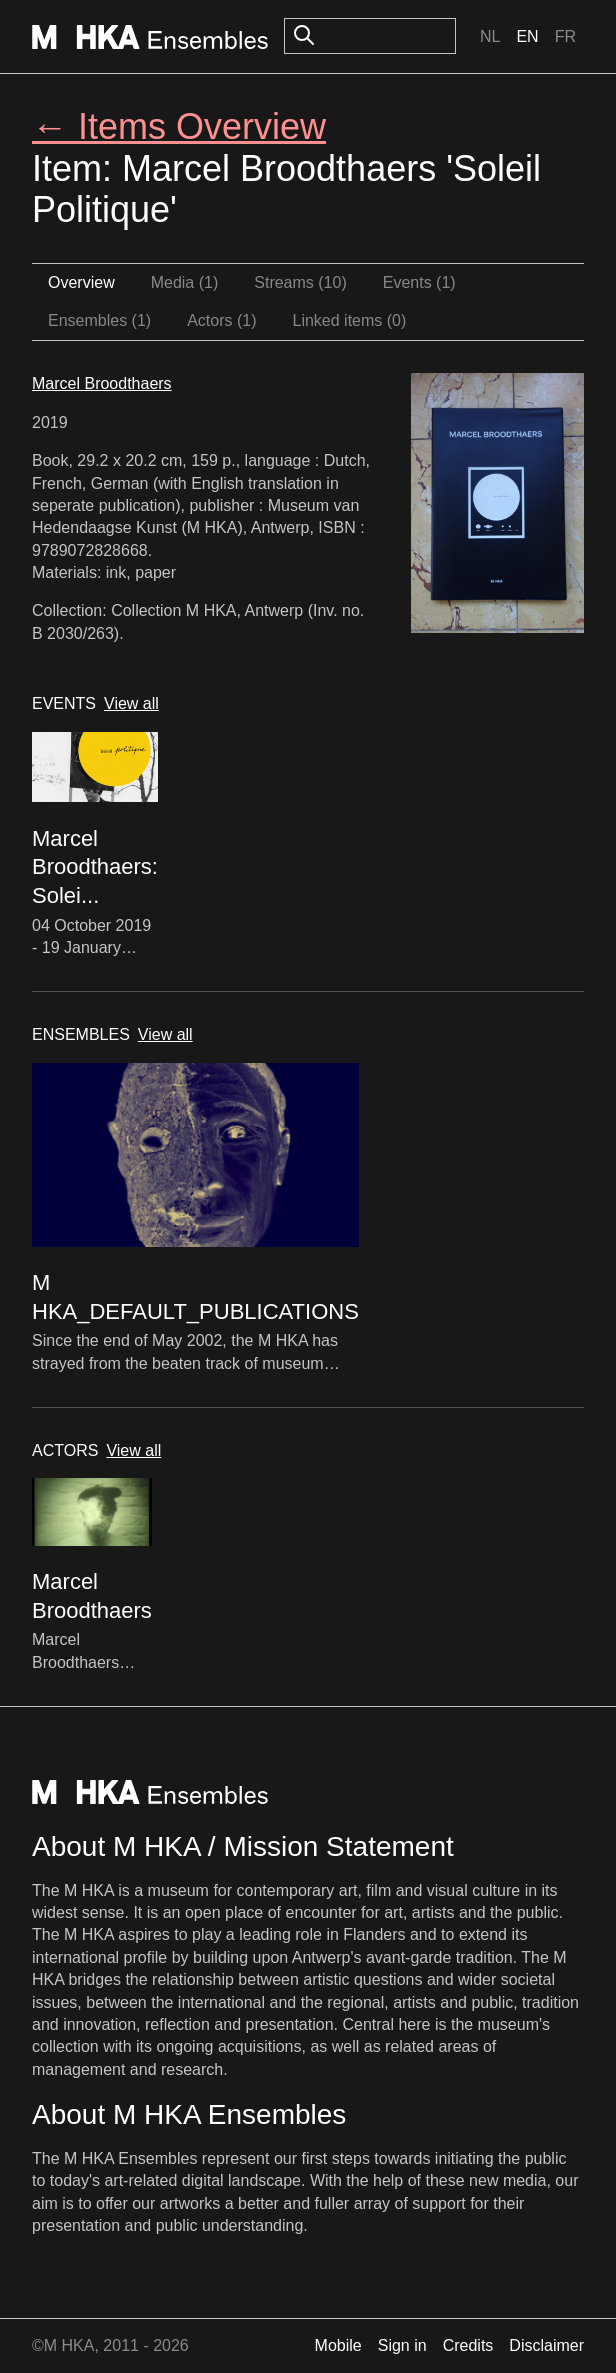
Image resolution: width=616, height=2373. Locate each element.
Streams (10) (300, 282)
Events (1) (419, 282)
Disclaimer (546, 2345)
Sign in (402, 2345)
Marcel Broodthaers (102, 383)
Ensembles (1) (99, 320)
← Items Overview (179, 126)
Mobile (338, 2345)
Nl (490, 36)
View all (131, 703)
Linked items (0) (350, 320)
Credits (468, 2345)
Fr (565, 36)
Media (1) (185, 282)
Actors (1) (221, 320)
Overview (81, 282)
